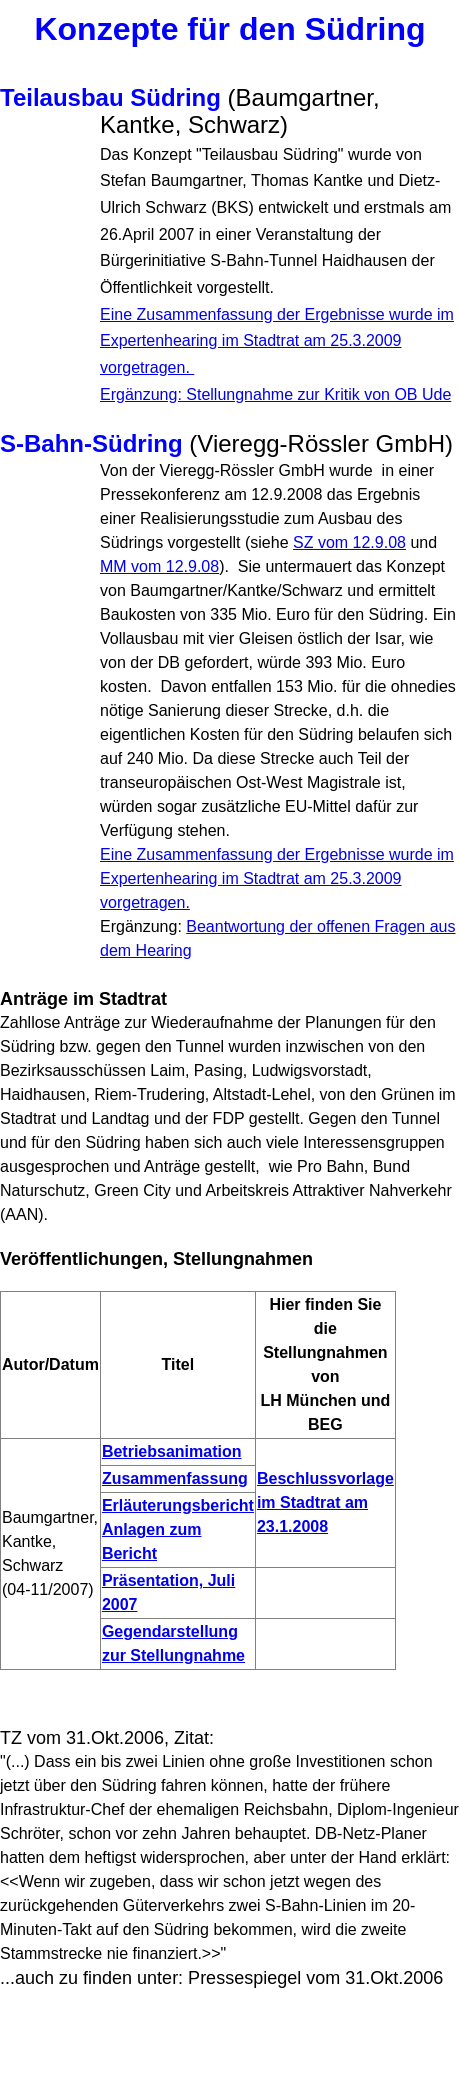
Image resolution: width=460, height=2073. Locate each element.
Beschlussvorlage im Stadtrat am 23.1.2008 (325, 1502)
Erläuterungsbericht (178, 1505)
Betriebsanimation (172, 1451)
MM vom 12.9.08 (159, 566)
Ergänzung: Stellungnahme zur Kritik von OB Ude (275, 394)
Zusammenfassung (175, 1478)
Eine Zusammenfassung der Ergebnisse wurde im (277, 878)
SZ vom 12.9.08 (349, 542)
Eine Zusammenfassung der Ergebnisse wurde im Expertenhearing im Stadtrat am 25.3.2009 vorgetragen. (277, 341)
